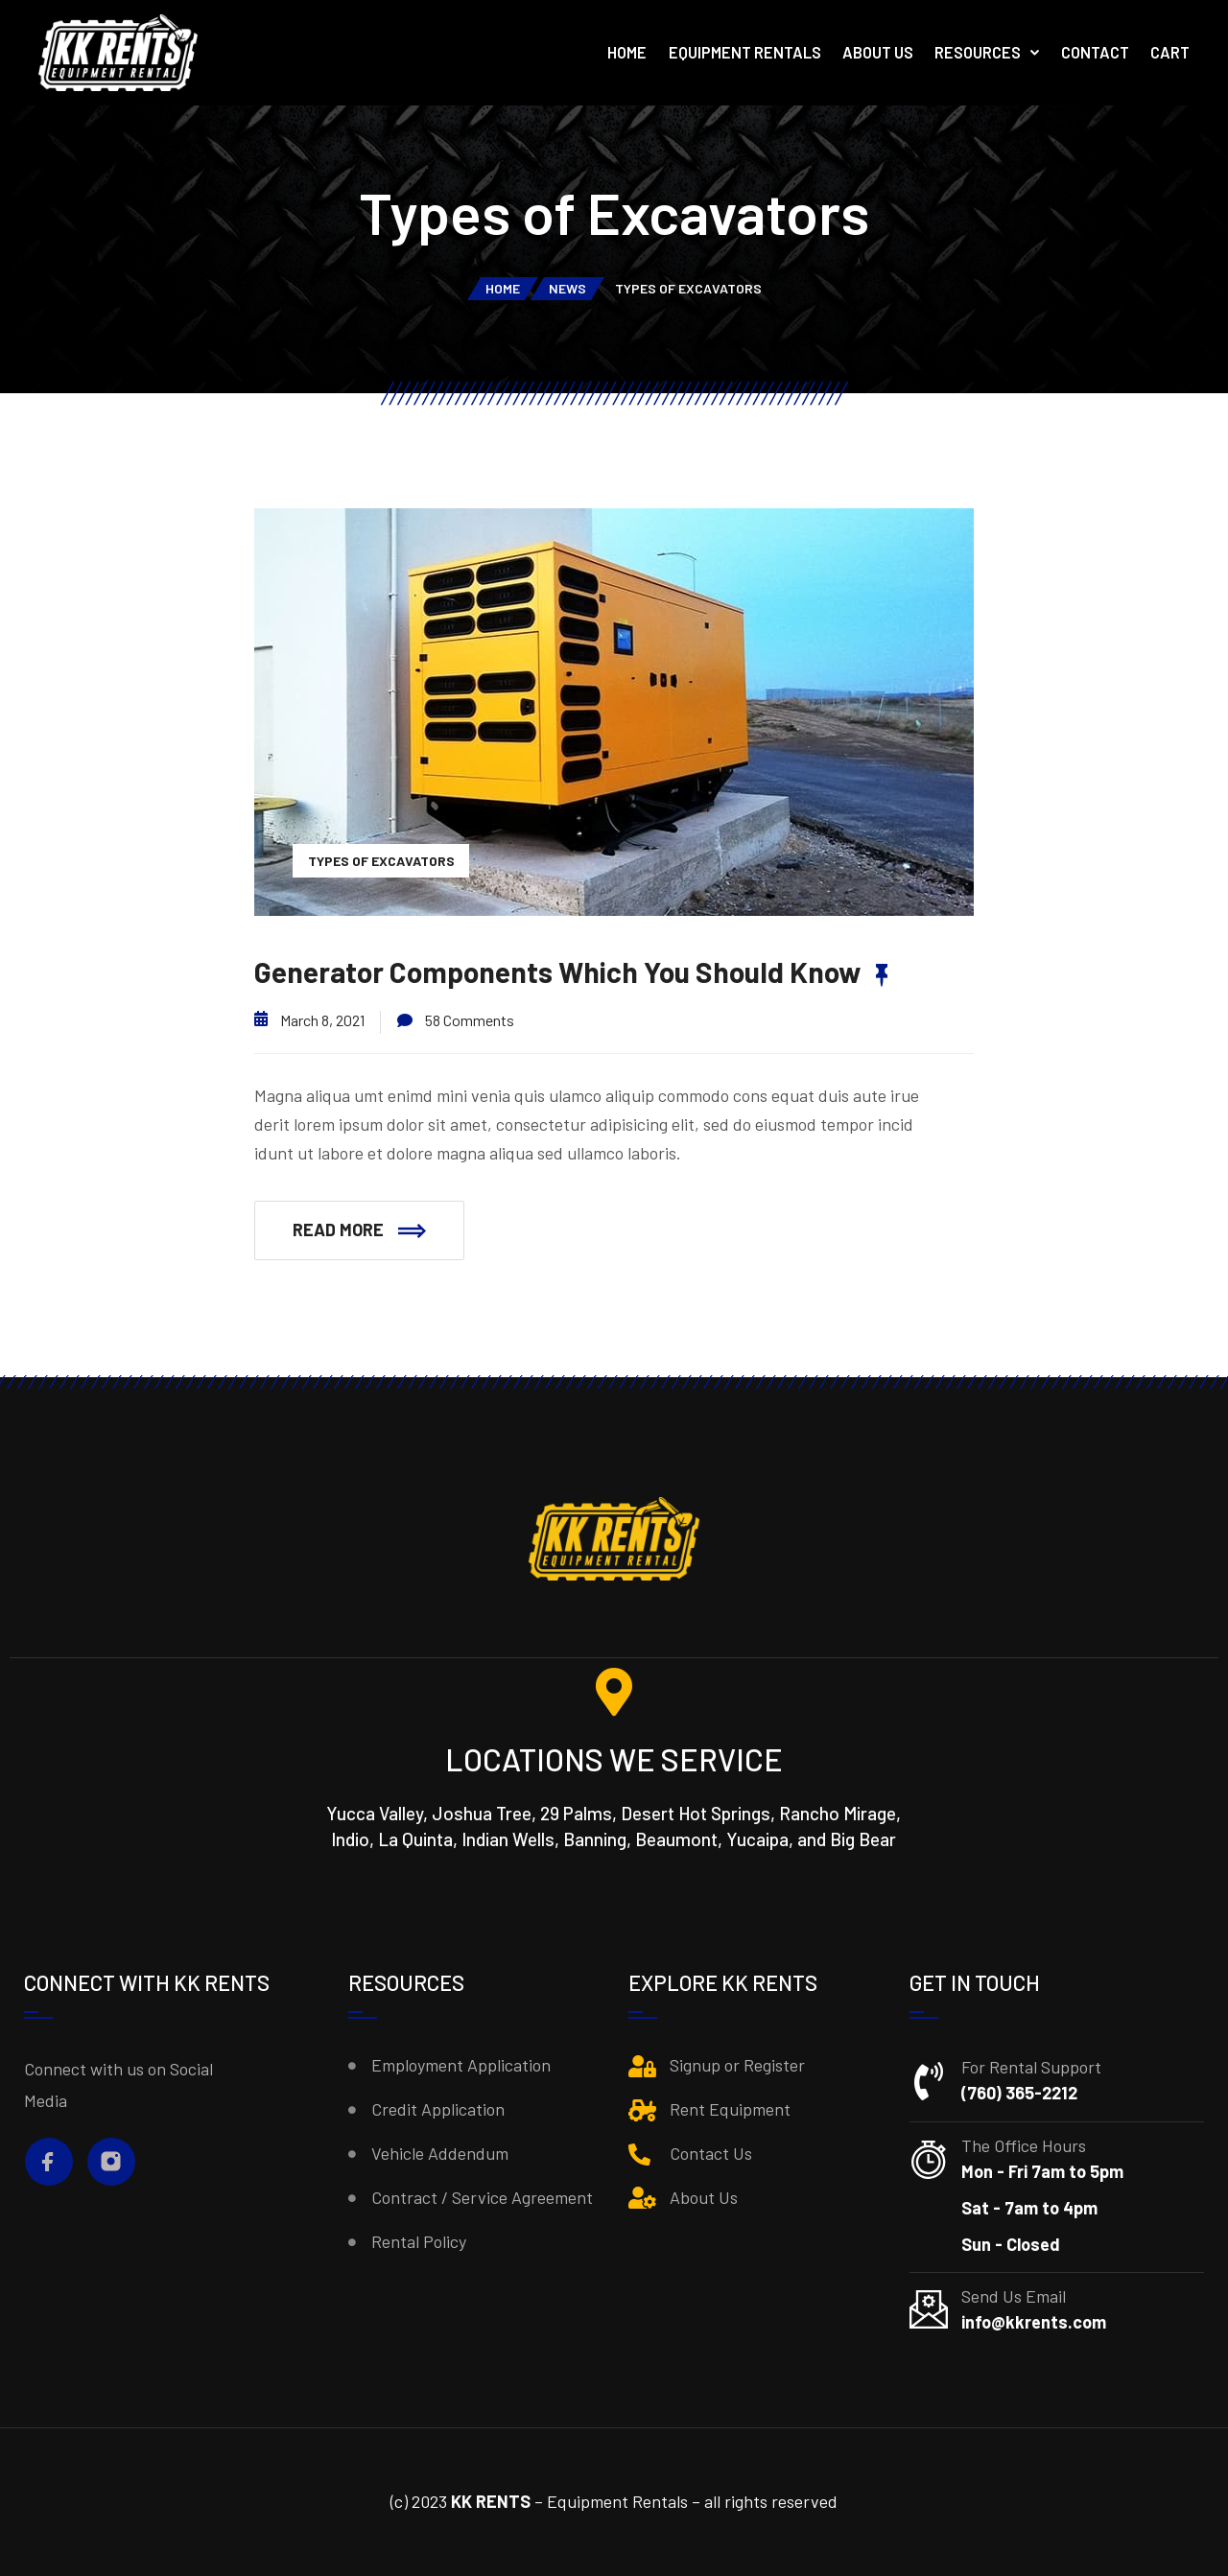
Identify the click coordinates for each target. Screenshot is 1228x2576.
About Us (877, 52)
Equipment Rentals (745, 52)
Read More (359, 1229)
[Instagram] (111, 2161)
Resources (977, 52)
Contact (1095, 52)
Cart (1170, 52)
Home (627, 52)
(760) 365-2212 (1019, 2092)
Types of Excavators (381, 861)
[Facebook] (48, 2161)
